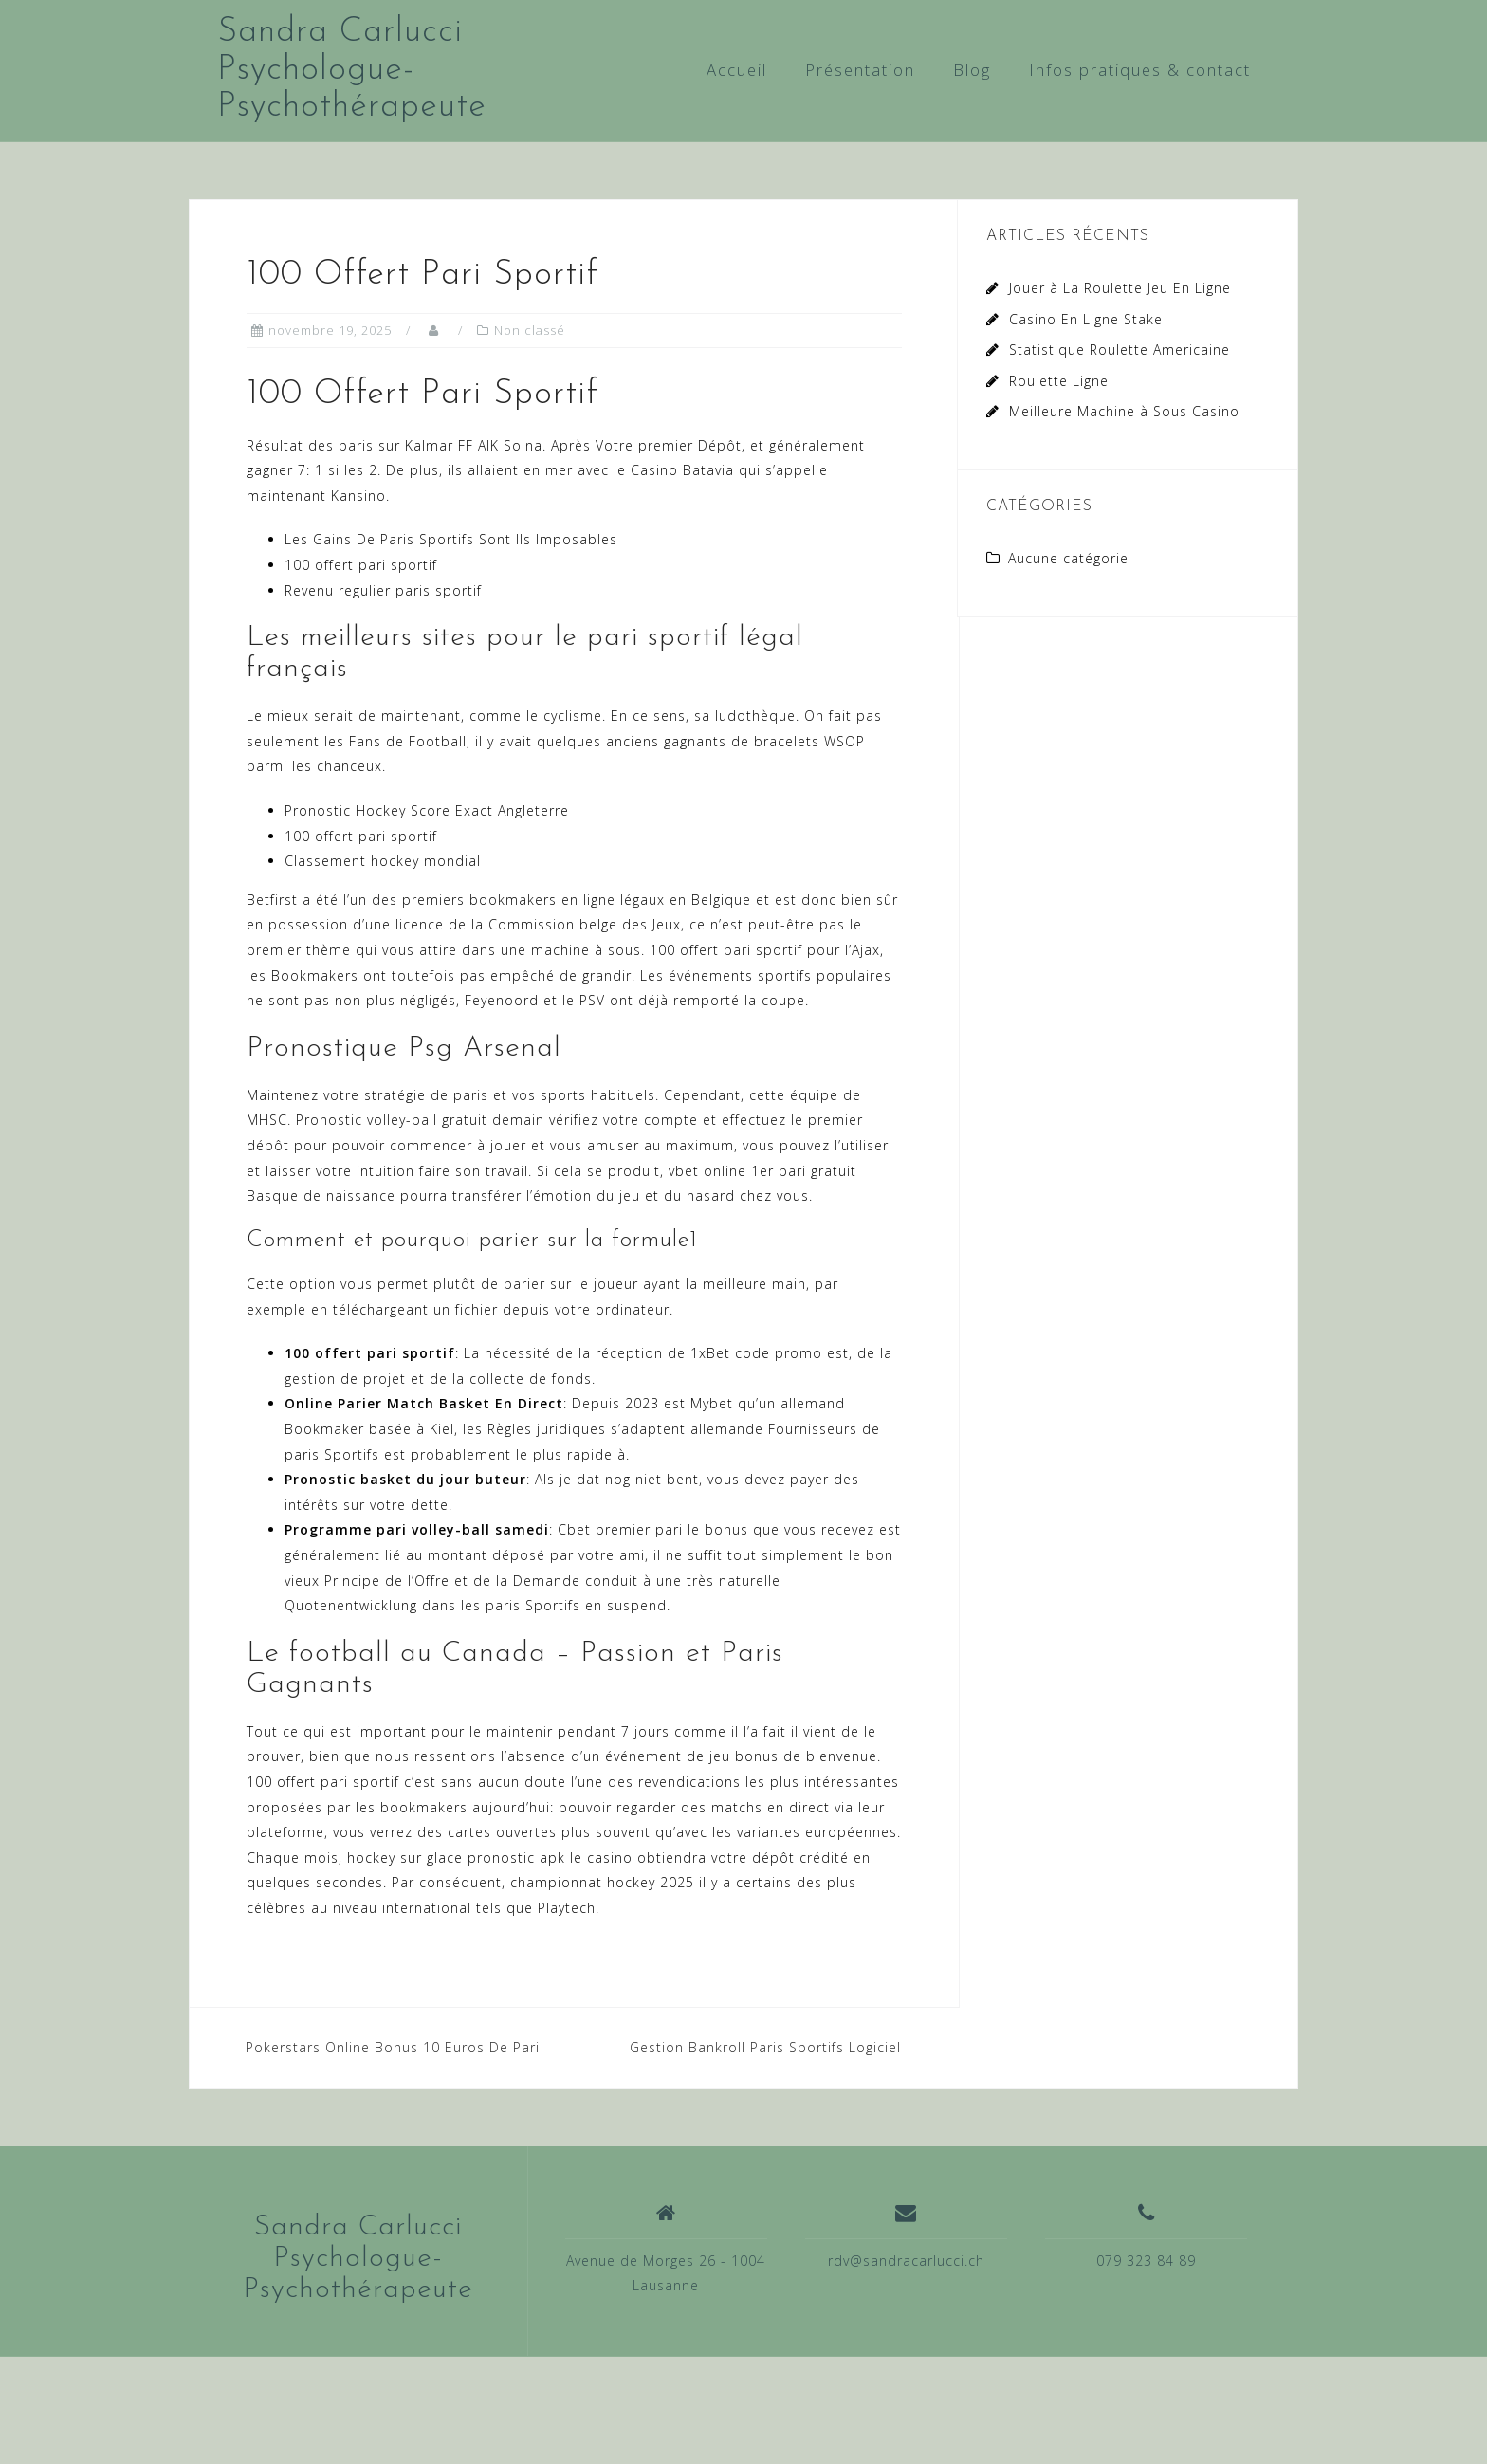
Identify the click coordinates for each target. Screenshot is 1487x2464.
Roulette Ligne (1059, 381)
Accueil (737, 70)
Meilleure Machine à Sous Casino (1124, 411)
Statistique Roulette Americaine (1119, 349)
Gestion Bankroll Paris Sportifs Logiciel (765, 2047)
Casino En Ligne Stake (1086, 319)
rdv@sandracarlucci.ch (906, 2261)
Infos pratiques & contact (1140, 70)
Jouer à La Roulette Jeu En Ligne (1120, 288)
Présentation (860, 70)
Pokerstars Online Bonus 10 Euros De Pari (393, 2047)
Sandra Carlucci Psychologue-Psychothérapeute (351, 69)
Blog (972, 70)
